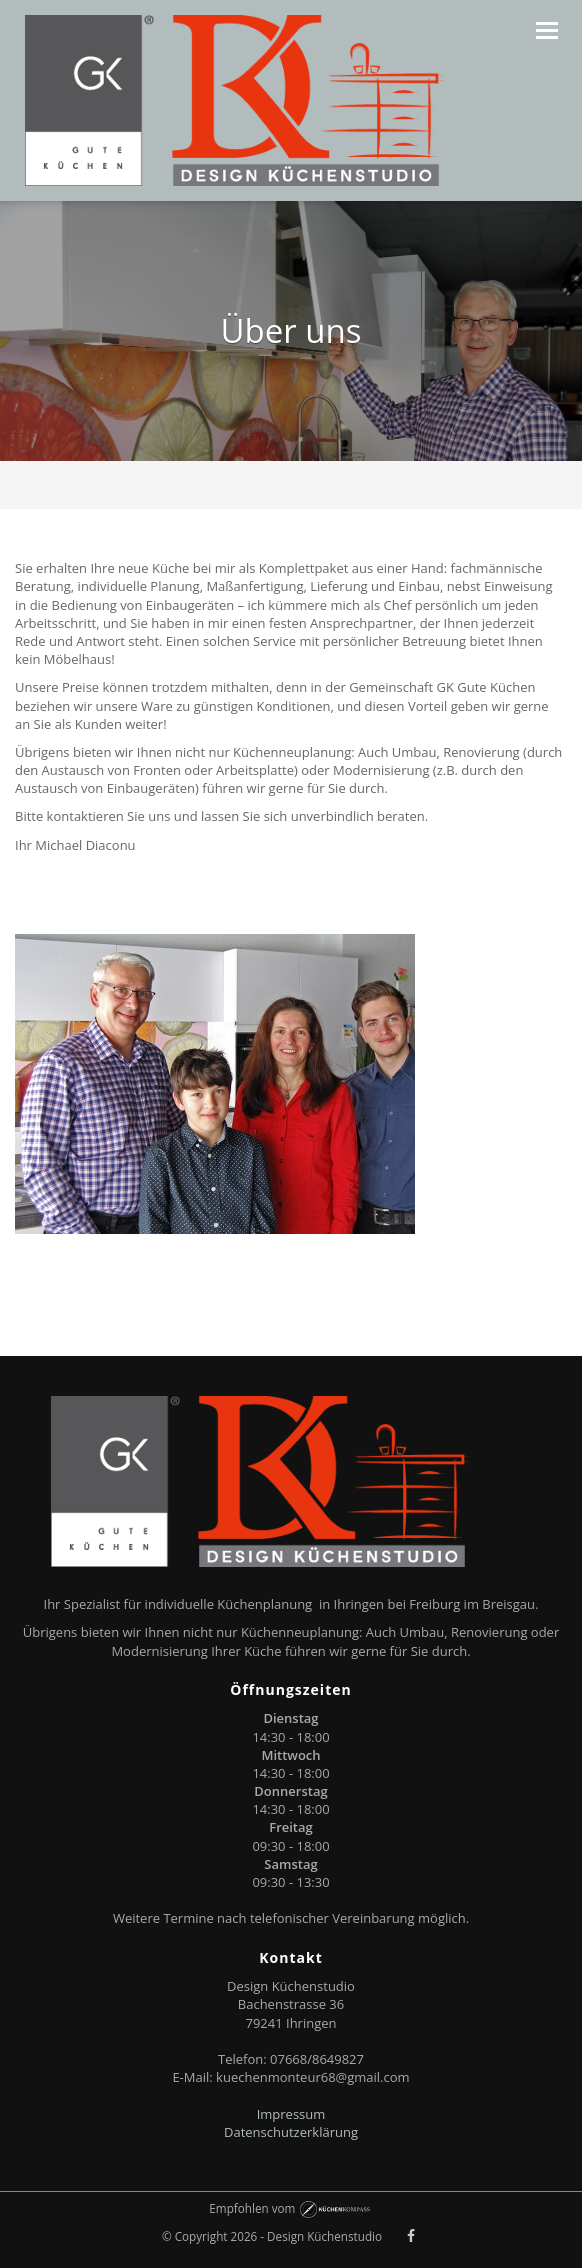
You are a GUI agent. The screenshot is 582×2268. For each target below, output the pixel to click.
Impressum (291, 2114)
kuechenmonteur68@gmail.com (313, 2077)
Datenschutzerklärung (291, 2132)
